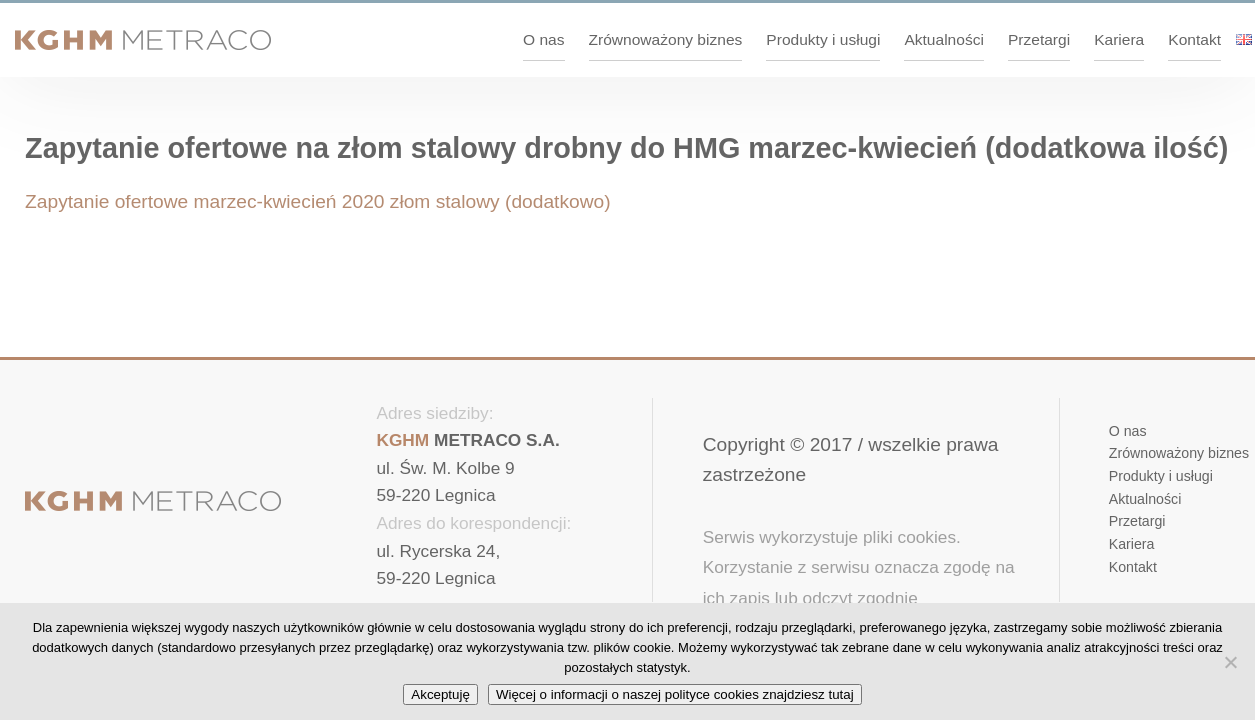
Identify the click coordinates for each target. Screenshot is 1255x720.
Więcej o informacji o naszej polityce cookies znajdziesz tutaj (675, 694)
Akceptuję (440, 694)
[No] (1230, 662)
